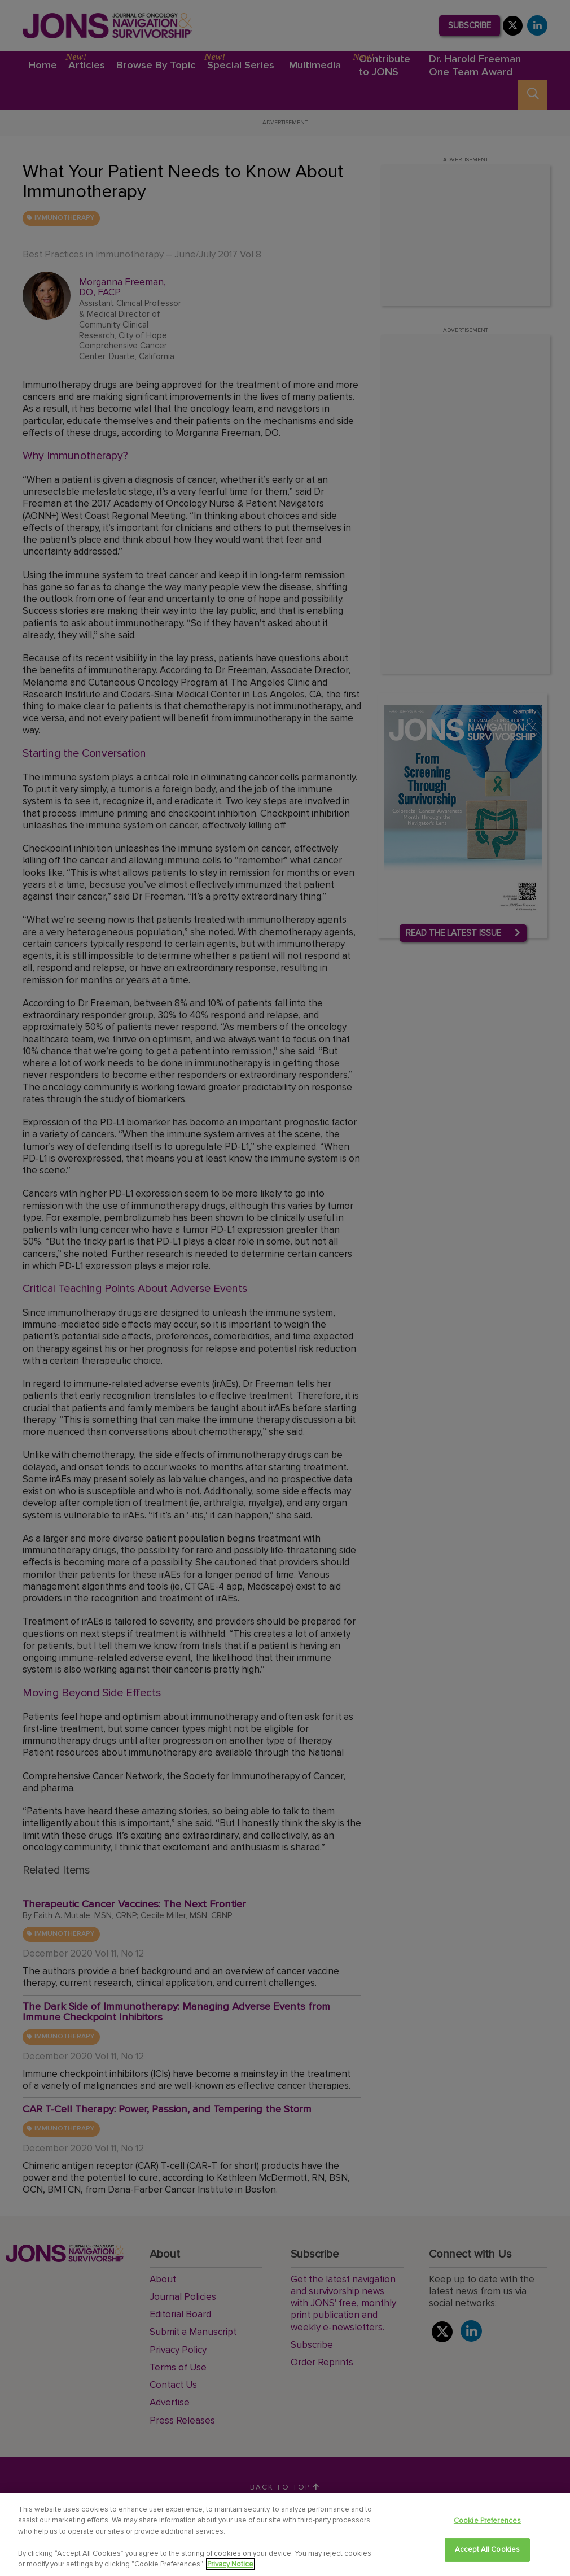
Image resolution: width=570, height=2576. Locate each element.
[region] (285, 2534)
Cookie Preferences (487, 2520)
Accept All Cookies (487, 2549)
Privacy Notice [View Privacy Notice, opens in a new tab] (230, 2564)
